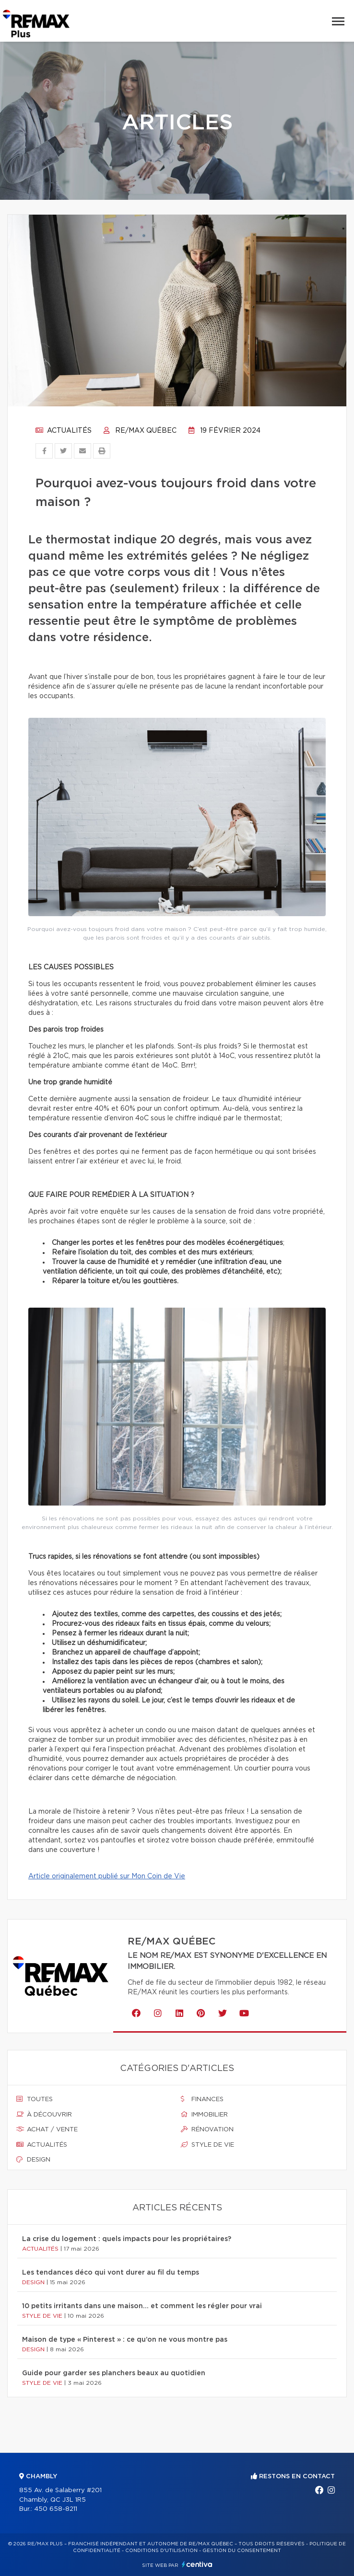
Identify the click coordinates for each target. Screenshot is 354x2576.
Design (33, 2159)
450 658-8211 (55, 2509)
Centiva (197, 2564)
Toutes (34, 2099)
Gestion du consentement (241, 2550)
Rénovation (207, 2129)
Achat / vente (47, 2129)
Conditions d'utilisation (161, 2550)
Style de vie (207, 2144)
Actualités (63, 430)
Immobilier (204, 2114)
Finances (202, 2099)
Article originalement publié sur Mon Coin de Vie (106, 1876)
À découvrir (44, 2114)
